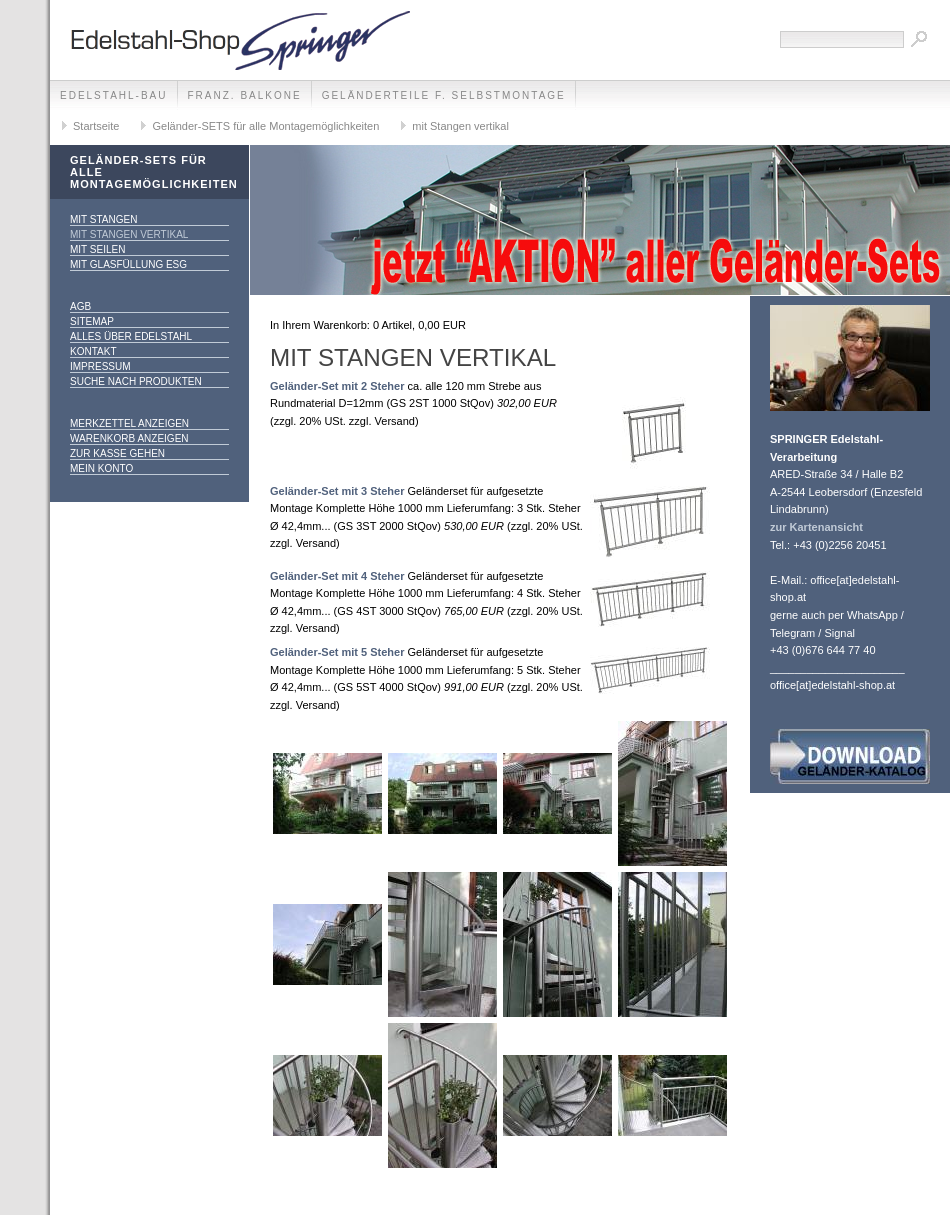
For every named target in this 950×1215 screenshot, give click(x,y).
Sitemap (92, 321)
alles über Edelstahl (131, 336)
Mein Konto (101, 468)
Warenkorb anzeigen (129, 438)
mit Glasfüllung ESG (128, 264)
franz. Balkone (245, 95)
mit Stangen (103, 219)
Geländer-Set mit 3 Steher (337, 491)
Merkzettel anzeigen (129, 423)
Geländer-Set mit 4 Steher (337, 576)
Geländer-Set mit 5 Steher (337, 652)
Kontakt (93, 351)
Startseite (96, 126)
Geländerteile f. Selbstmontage (444, 95)
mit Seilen (97, 249)
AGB (80, 306)
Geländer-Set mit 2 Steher (337, 386)
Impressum (100, 366)
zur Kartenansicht (816, 527)
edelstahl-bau (114, 95)
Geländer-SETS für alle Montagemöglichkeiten (265, 126)
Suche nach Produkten (136, 381)
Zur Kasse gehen (117, 453)
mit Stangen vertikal (460, 126)
